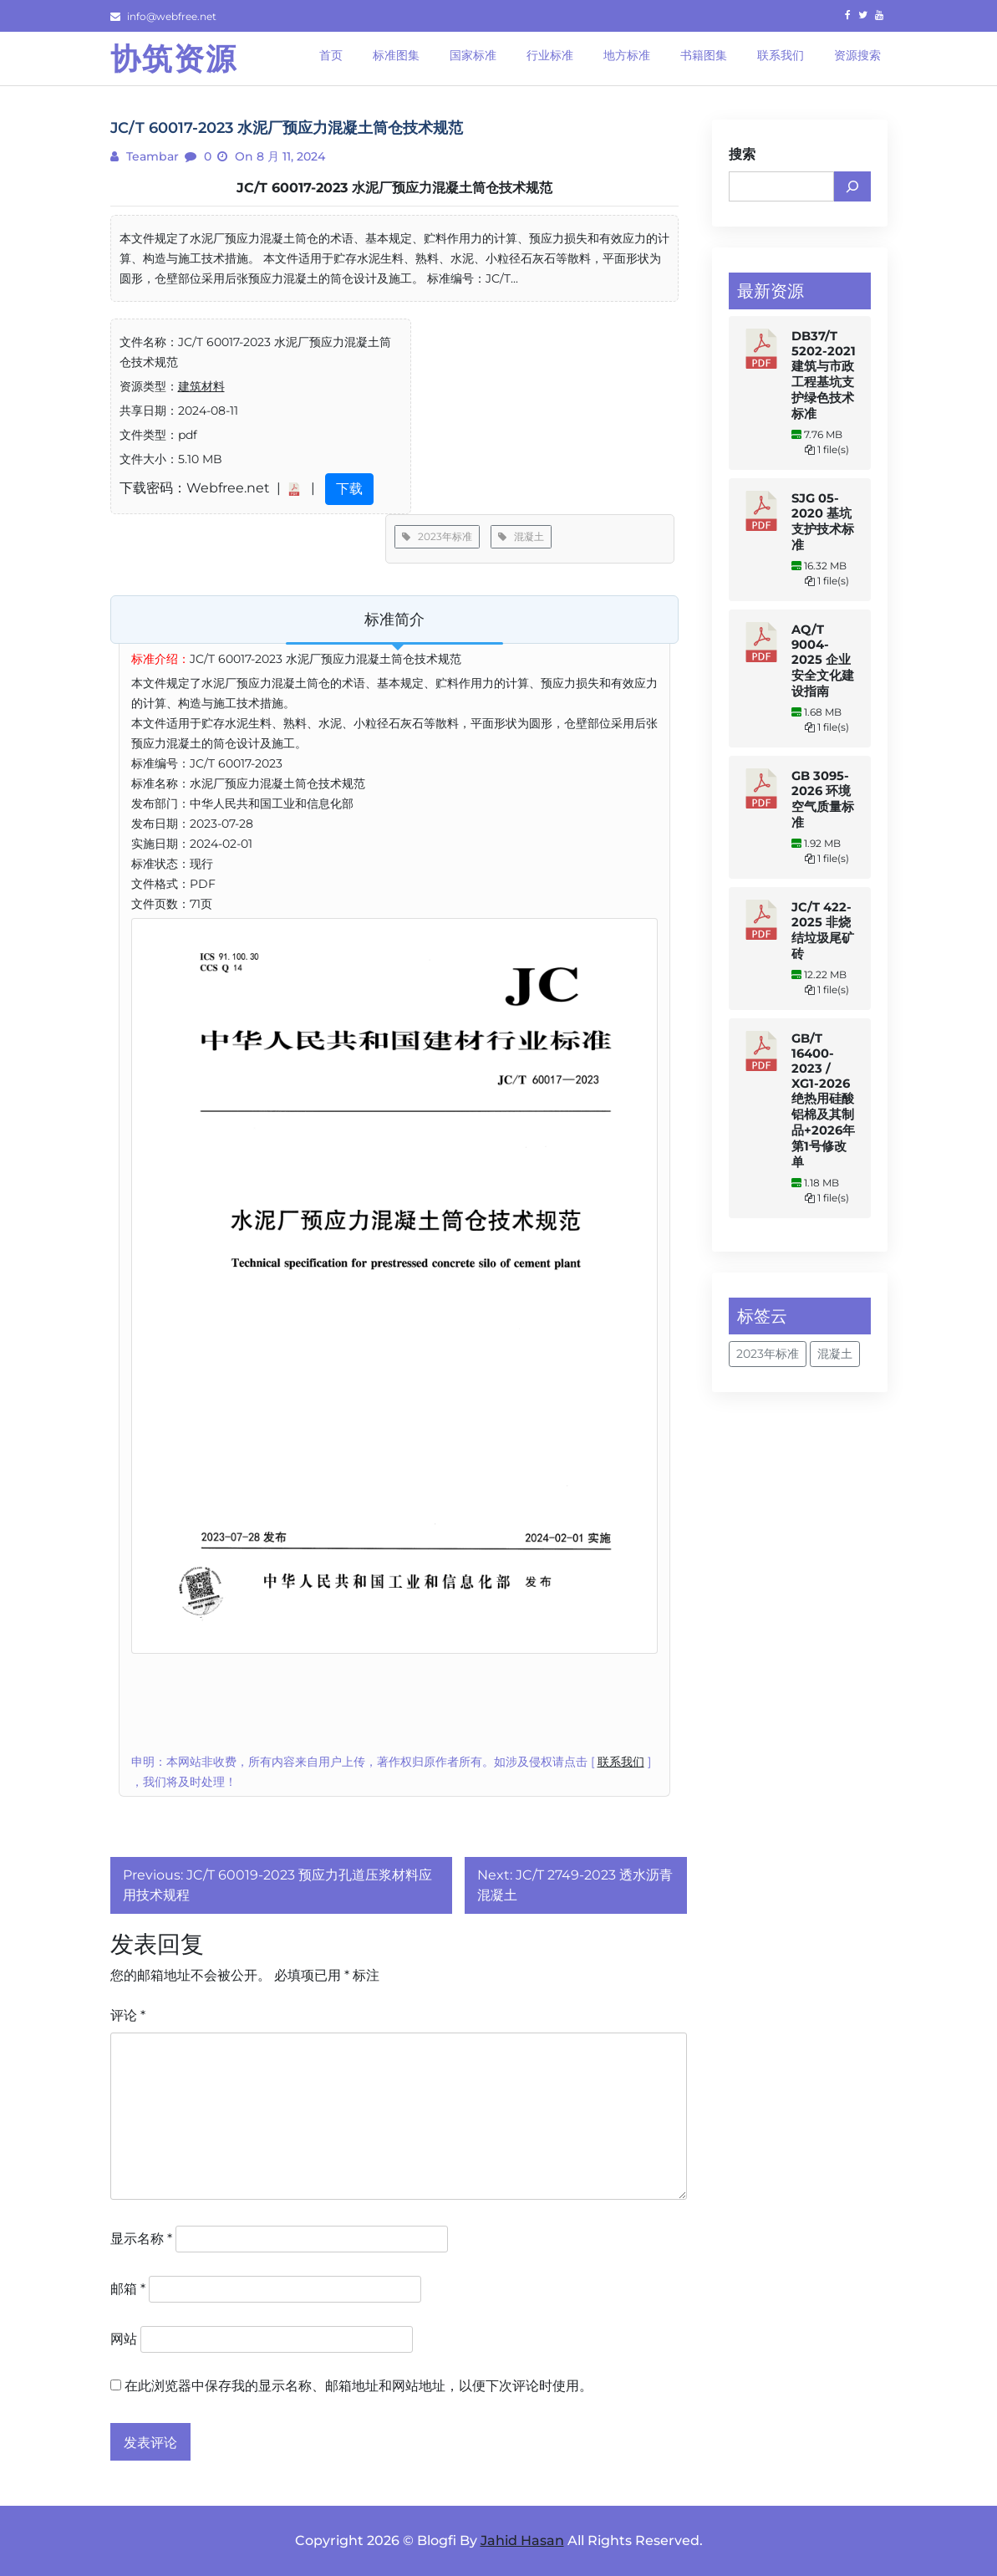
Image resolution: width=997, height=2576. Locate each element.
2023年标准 (437, 536)
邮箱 (127, 2289)
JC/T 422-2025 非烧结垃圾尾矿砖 (822, 931)
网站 (123, 2339)
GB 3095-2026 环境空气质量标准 (822, 799)
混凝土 (521, 536)
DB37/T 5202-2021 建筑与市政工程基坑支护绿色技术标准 (823, 375)
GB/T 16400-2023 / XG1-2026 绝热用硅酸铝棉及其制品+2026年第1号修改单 (823, 1100)
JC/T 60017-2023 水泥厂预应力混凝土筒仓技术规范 (394, 188)
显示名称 (141, 2239)
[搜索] (852, 186)
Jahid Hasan (522, 2540)
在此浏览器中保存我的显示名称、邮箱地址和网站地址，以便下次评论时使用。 (359, 2386)
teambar (151, 156)
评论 (127, 2015)
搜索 (742, 154)
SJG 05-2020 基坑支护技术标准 (822, 522)
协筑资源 (173, 58)
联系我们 (621, 1761)
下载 (349, 489)
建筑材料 (201, 386)
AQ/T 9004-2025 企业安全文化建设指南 (822, 660)
